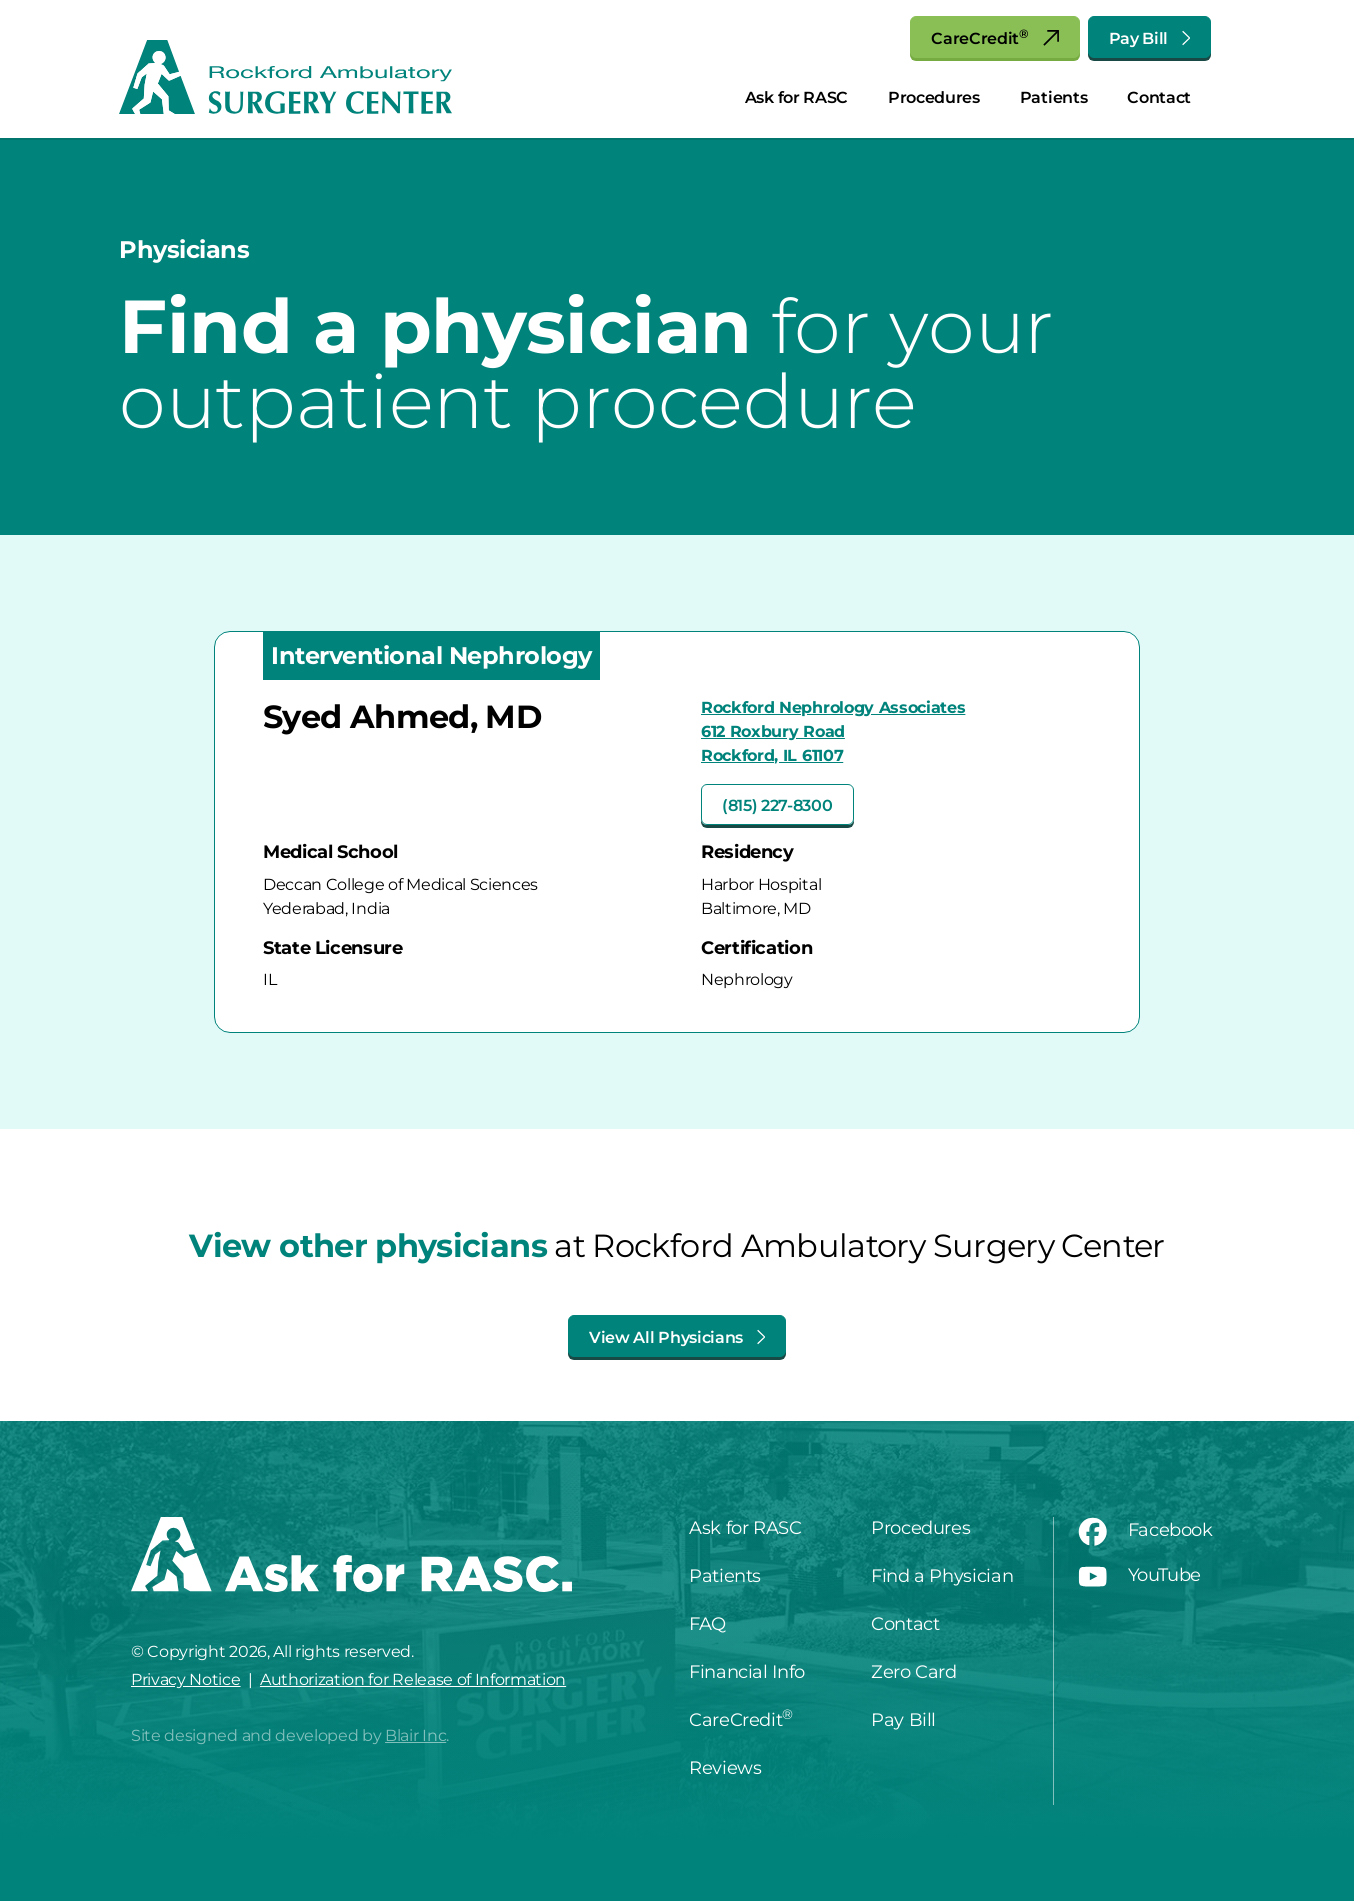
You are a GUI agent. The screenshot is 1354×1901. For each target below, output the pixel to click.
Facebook (1145, 1530)
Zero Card (914, 1672)
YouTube (1139, 1575)
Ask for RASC (796, 97)
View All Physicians (677, 1337)
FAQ (707, 1624)
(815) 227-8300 (777, 805)
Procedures (934, 97)
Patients (1053, 97)
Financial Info (747, 1672)
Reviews (725, 1768)
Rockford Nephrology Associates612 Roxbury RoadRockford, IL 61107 (833, 731)
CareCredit (994, 37)
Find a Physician (942, 1576)
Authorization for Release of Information (413, 1679)
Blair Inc (415, 1735)
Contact (1159, 97)
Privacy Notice (186, 1679)
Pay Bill (1149, 38)
